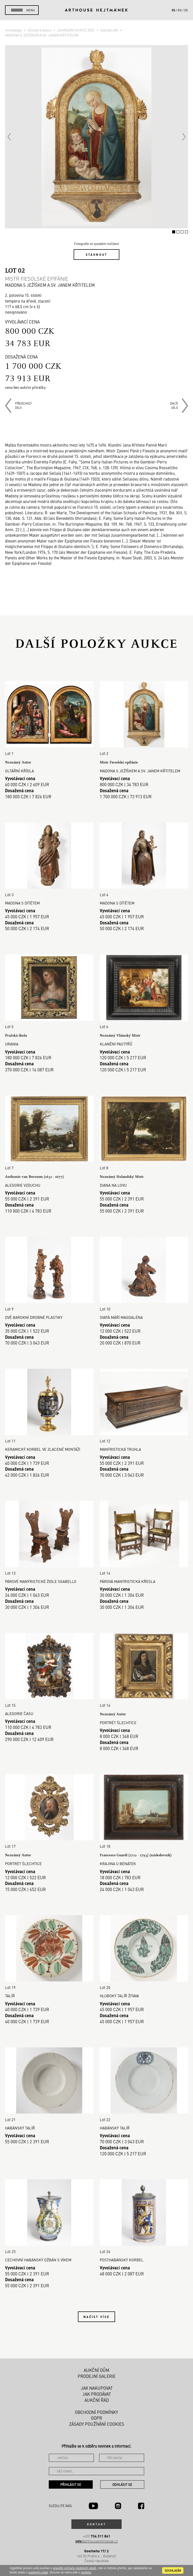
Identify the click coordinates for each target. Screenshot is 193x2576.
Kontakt (96, 2524)
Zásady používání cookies (96, 2424)
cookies (86, 2572)
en (180, 10)
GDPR (96, 2418)
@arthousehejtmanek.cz (96, 2541)
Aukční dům (96, 2370)
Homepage (13, 29)
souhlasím (173, 2570)
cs (173, 10)
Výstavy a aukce (40, 29)
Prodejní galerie (97, 2376)
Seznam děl (109, 29)
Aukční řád (96, 2400)
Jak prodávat (96, 2394)
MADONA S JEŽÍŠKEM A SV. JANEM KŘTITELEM (41, 35)
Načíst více (96, 2316)
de (186, 10)
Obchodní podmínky (96, 2412)
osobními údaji (38, 2572)
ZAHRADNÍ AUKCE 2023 (76, 29)
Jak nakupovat (97, 2388)
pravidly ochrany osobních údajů (74, 2568)
